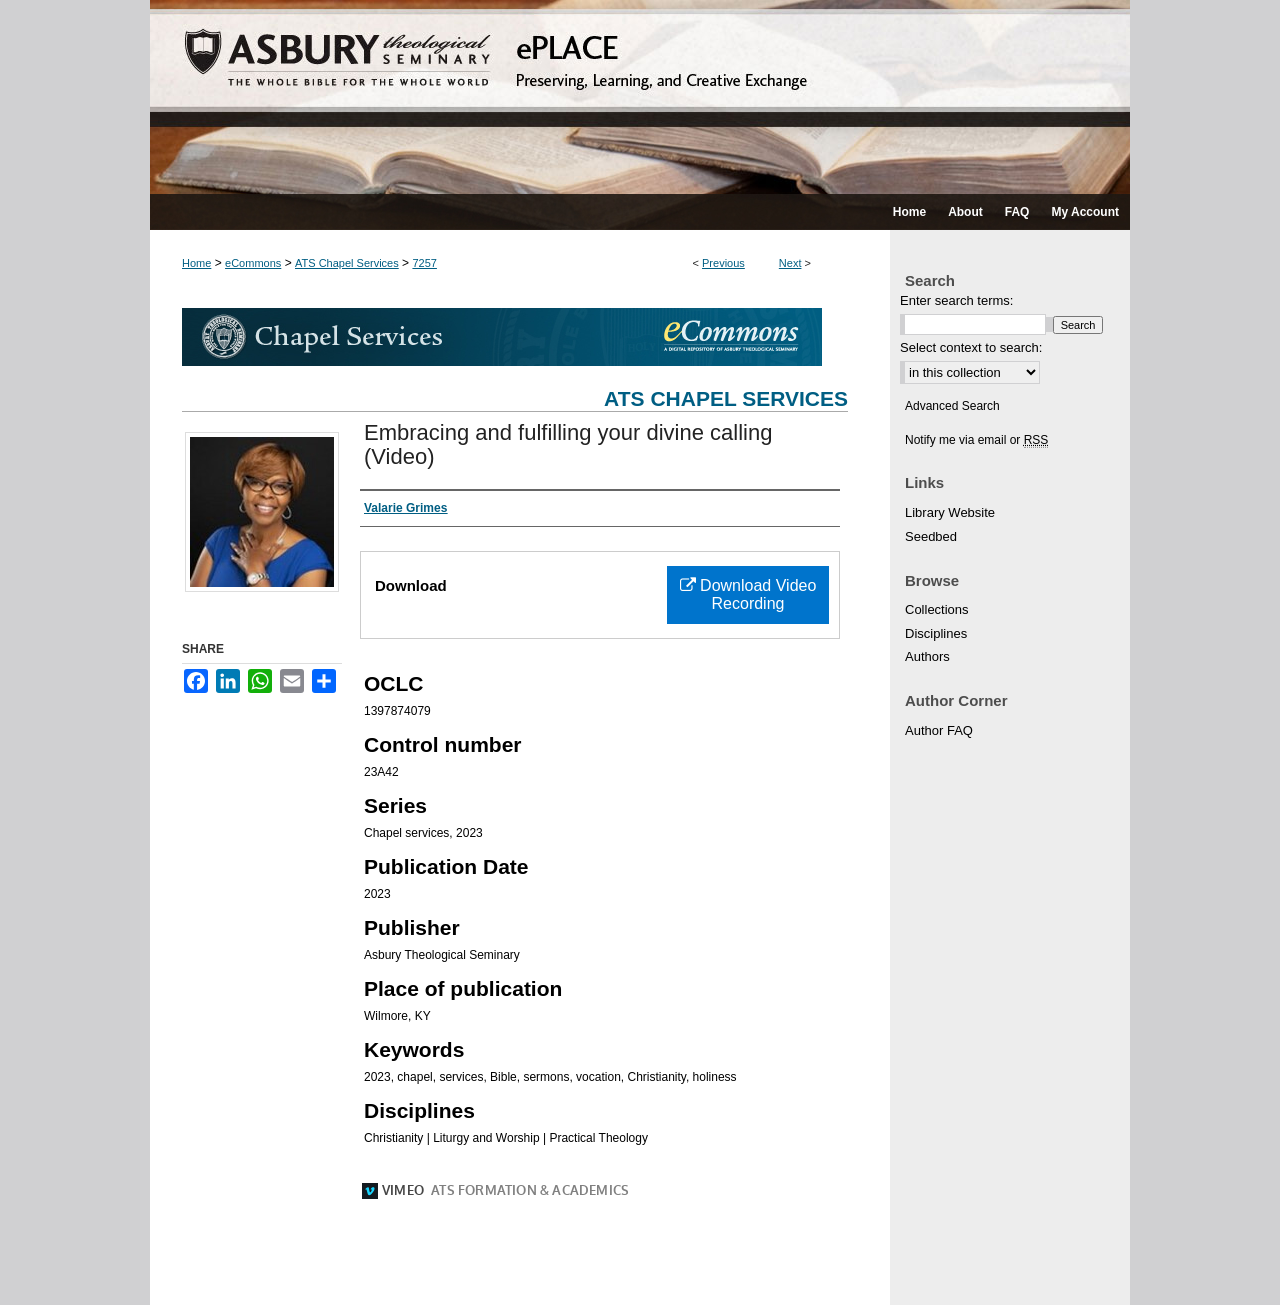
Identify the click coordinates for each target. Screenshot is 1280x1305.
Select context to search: (971, 347)
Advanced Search (952, 406)
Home (196, 263)
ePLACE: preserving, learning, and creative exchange (640, 97)
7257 (424, 263)
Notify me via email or (976, 440)
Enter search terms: (956, 300)
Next (790, 263)
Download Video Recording (748, 594)
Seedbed (931, 536)
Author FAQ (939, 730)
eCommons (253, 263)
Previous (723, 263)
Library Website (950, 512)
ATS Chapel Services (347, 263)
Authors (927, 656)
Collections (937, 609)
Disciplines (936, 633)
